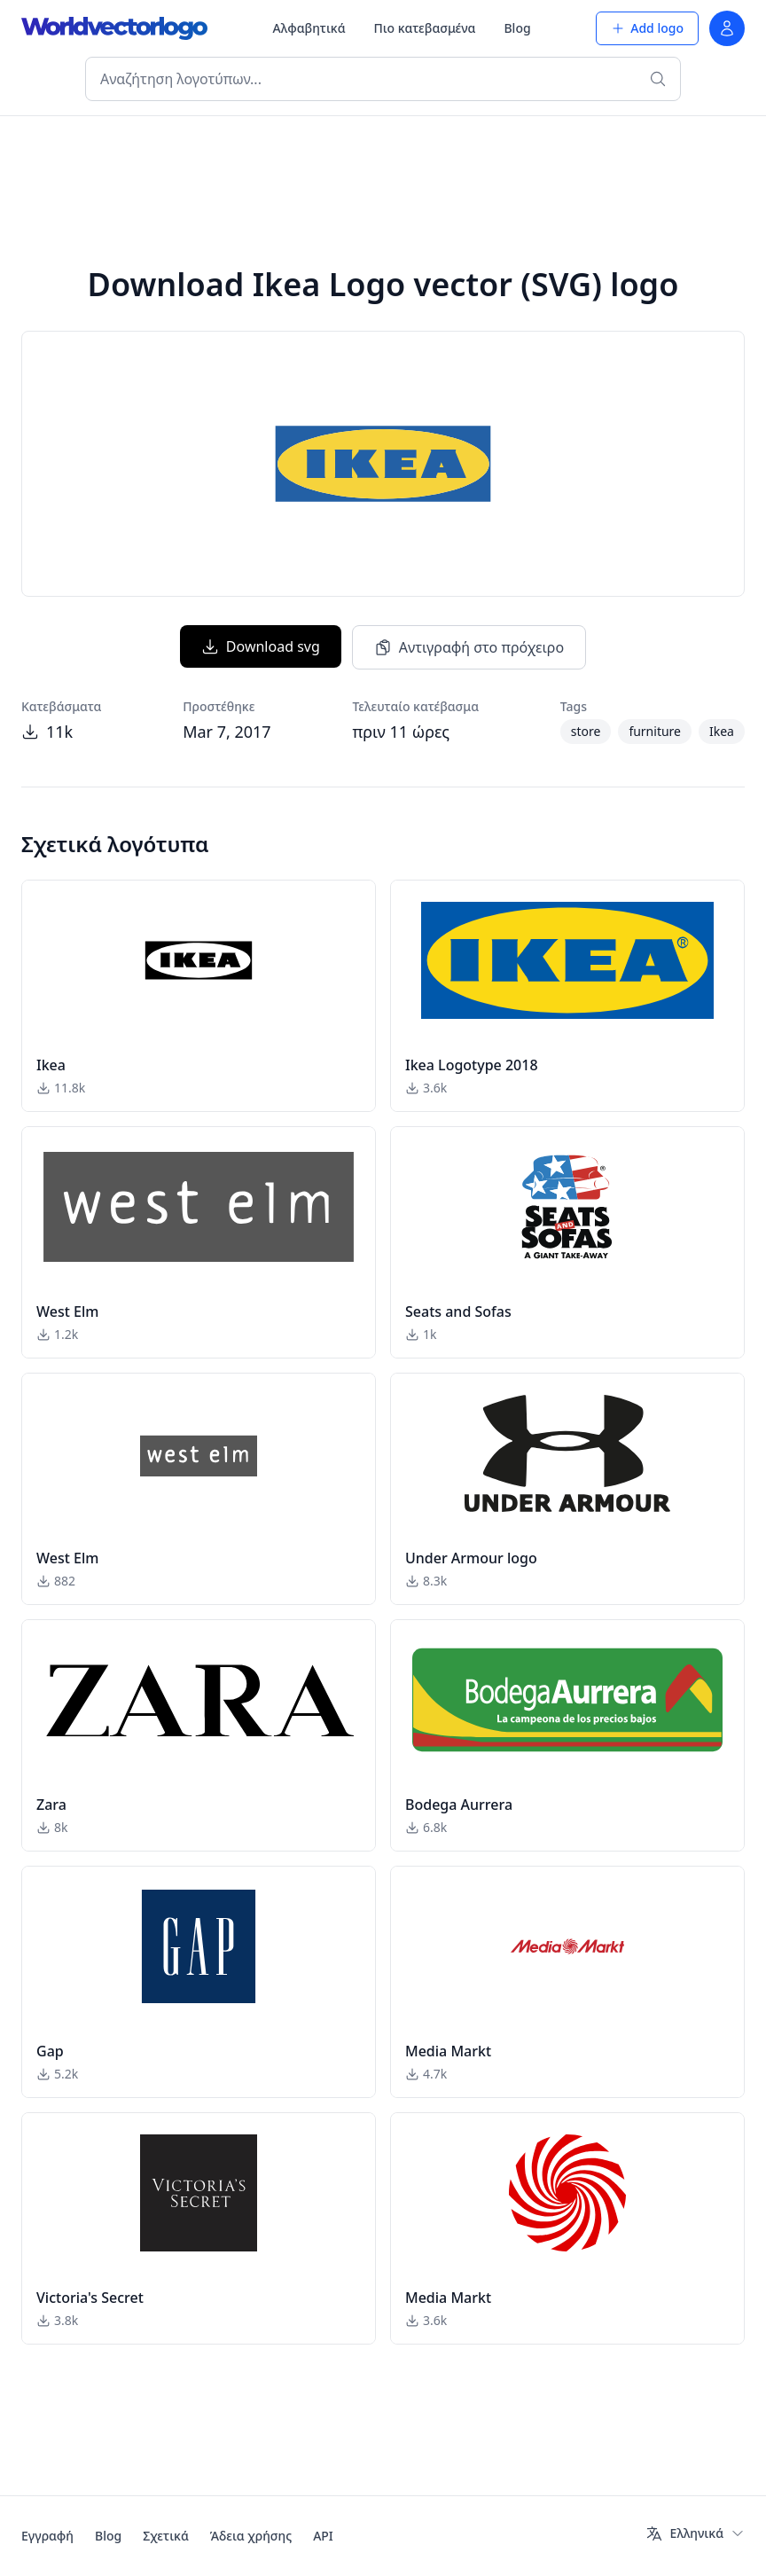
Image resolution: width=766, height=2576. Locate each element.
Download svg (260, 646)
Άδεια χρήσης (251, 2535)
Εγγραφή (47, 2535)
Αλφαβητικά (309, 28)
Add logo (647, 28)
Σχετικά (166, 2535)
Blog (517, 28)
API (323, 2535)
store (586, 731)
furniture (655, 731)
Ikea (721, 731)
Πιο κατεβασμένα (425, 28)
